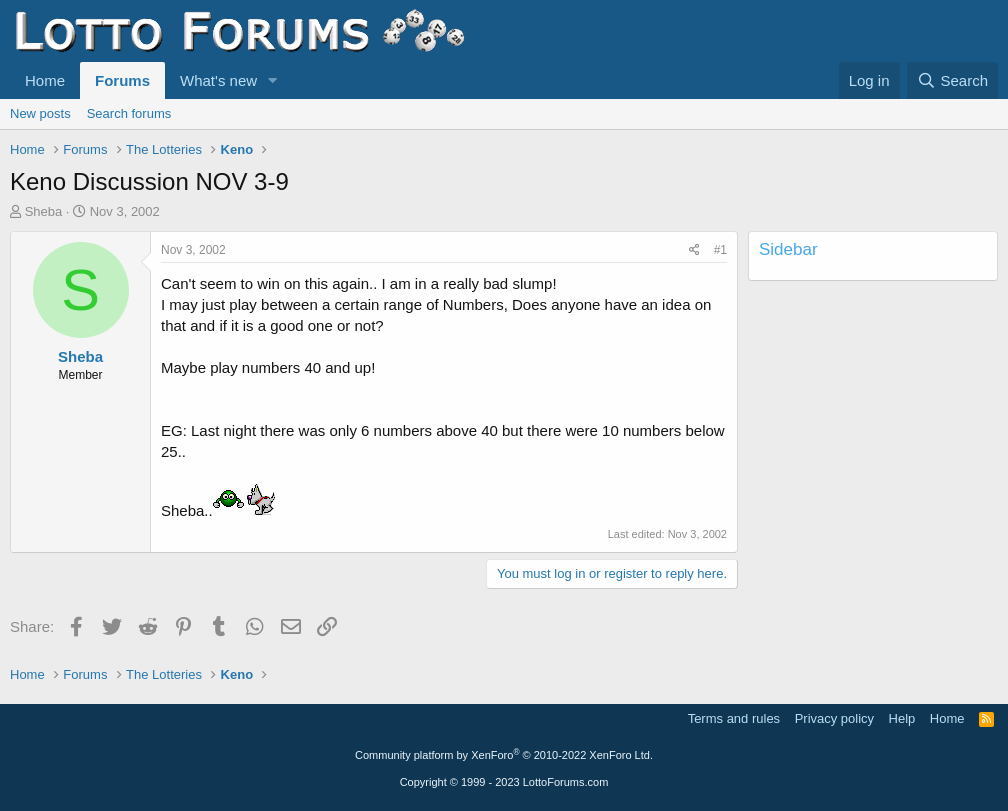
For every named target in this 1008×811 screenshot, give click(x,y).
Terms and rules (734, 718)
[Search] (952, 80)
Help (902, 718)
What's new (218, 80)
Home (45, 80)
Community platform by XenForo (504, 755)
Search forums (129, 113)
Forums (122, 80)
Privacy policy (834, 718)
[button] (273, 80)
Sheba (44, 211)
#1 (720, 250)
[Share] (694, 250)
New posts (40, 113)
